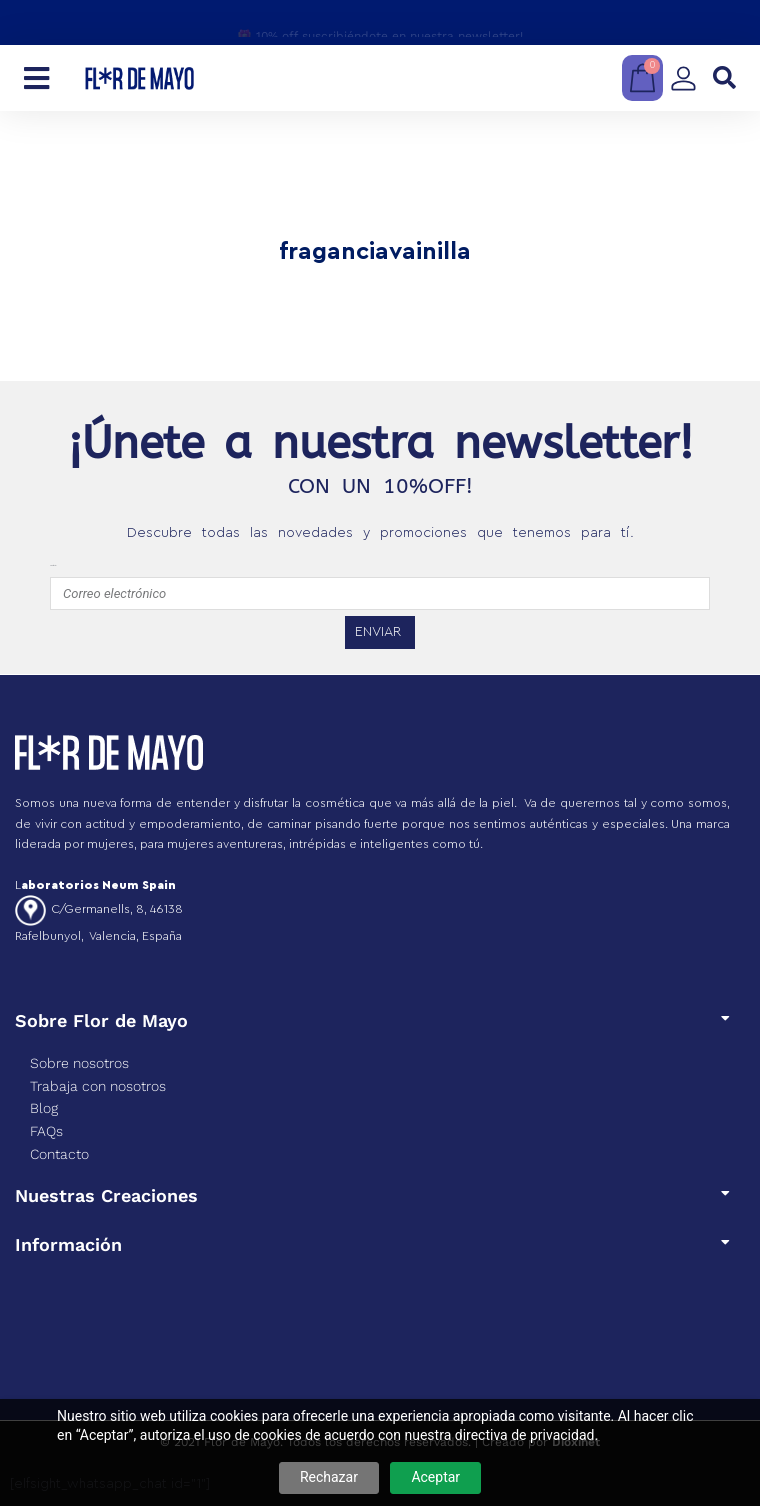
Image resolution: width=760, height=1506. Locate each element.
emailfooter (53, 565)
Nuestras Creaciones (106, 1195)
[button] (724, 78)
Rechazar (329, 1477)
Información (68, 1244)
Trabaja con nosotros (98, 1086)
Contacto (59, 1154)
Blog (44, 1108)
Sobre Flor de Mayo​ (101, 1020)
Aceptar (435, 1477)
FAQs (46, 1131)
